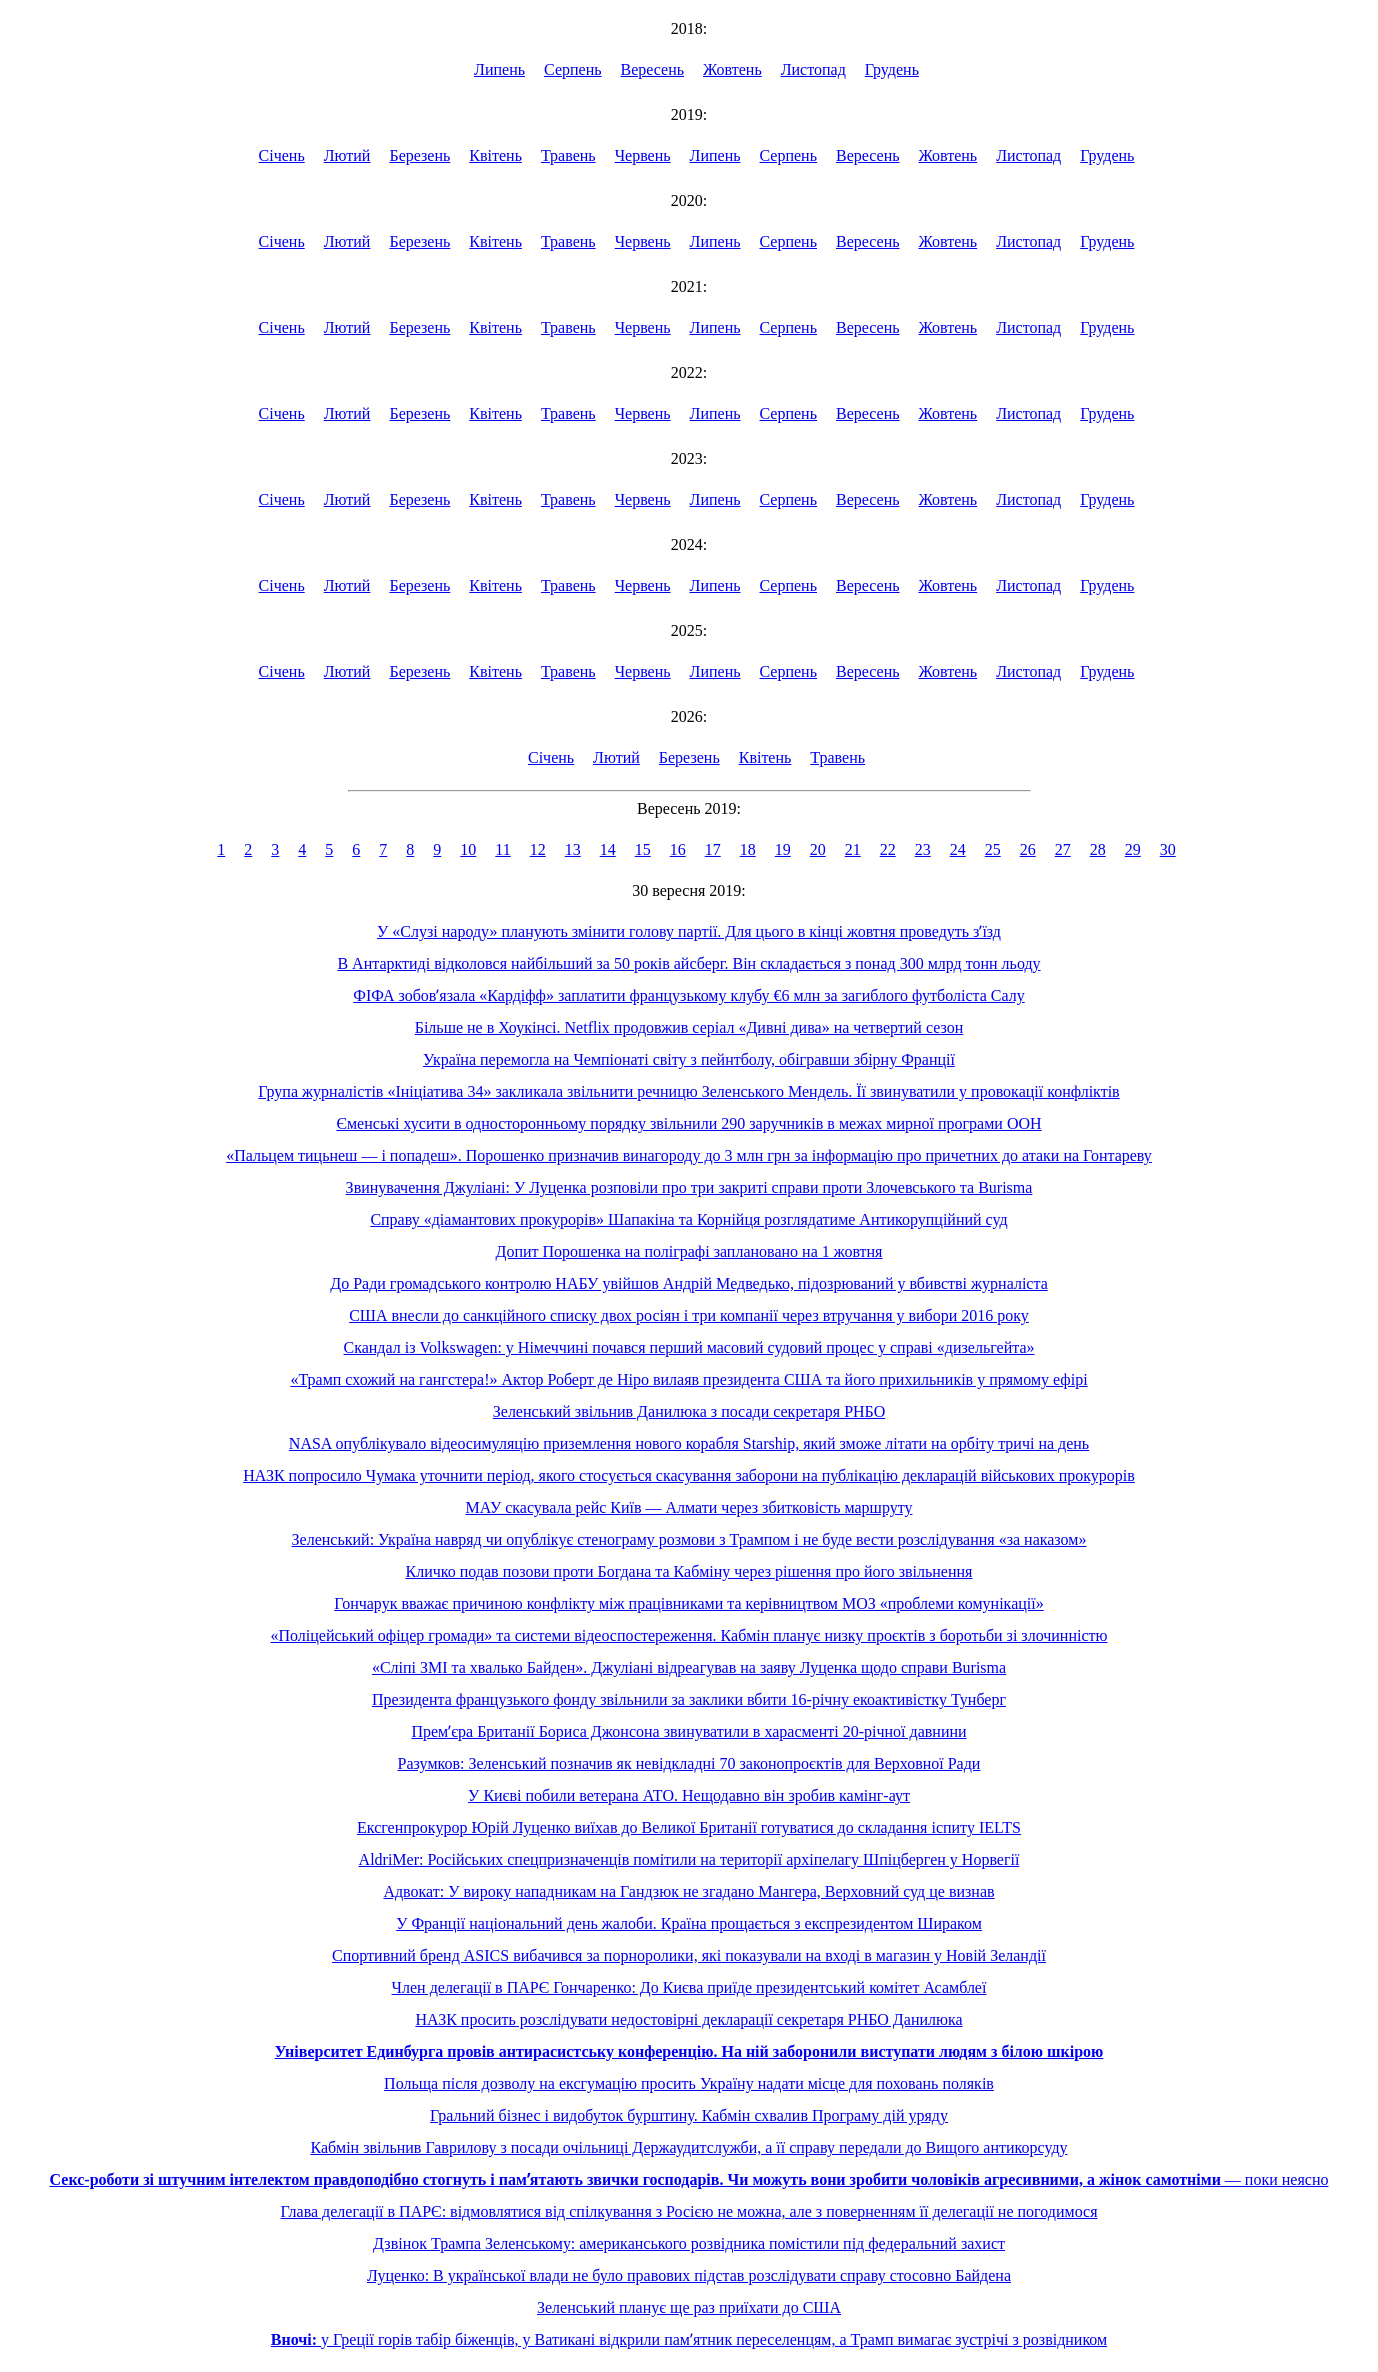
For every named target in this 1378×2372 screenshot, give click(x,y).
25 (993, 849)
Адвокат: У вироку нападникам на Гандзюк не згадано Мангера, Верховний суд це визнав (688, 1891)
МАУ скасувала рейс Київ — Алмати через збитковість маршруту (689, 1507)
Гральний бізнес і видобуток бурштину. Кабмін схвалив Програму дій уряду (689, 2115)
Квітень (495, 155)
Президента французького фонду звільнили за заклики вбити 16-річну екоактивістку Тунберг (689, 1699)
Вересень (653, 69)
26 (1028, 849)
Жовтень (732, 69)
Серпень (573, 69)
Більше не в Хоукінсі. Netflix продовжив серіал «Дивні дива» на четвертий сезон (689, 1027)
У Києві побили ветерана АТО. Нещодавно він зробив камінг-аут (689, 1795)
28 (1098, 849)
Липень (499, 69)
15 (643, 849)
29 (1133, 849)
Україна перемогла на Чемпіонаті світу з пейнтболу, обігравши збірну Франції (689, 1059)
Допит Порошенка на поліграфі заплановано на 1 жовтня (689, 1251)
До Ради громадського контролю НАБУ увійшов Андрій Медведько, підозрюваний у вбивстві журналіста (689, 1283)
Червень (643, 155)
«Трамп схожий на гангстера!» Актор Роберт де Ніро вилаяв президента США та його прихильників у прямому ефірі (688, 1379)
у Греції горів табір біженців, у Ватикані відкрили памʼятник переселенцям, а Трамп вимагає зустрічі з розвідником (689, 2339)
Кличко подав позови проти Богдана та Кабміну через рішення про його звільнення (689, 1571)
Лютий (347, 155)
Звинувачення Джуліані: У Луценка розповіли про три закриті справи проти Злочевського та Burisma (689, 1187)
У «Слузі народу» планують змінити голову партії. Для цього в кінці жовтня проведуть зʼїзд (689, 931)
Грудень (892, 69)
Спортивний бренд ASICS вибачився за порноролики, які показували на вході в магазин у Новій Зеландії (689, 1955)
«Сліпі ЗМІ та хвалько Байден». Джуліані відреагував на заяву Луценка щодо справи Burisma (689, 1667)
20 (818, 849)
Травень (568, 155)
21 (853, 849)
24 (958, 849)
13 (573, 849)
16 (678, 849)
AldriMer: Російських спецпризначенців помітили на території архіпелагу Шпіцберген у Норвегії (689, 1859)
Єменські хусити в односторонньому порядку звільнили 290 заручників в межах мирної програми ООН (688, 1123)
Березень (419, 155)
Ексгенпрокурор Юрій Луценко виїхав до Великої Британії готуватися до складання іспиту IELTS (689, 1827)
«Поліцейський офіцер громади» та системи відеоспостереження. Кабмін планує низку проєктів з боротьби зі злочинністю (689, 1635)
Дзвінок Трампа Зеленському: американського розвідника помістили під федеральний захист (689, 2243)
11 (502, 849)
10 (468, 849)
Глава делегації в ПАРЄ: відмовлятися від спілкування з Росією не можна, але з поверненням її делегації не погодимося (689, 2211)
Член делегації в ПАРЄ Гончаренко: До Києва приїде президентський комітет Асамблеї (689, 1987)
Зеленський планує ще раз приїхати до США (689, 2307)
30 (1168, 849)
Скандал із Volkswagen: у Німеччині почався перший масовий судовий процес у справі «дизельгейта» (689, 1347)
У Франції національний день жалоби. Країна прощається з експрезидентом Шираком (689, 1923)
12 (538, 849)
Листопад (813, 69)
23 (923, 849)
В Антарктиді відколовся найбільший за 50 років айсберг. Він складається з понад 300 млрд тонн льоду (688, 963)
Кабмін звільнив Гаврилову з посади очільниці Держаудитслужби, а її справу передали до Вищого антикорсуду (688, 2147)
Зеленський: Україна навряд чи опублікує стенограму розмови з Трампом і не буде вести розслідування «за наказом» (689, 1539)
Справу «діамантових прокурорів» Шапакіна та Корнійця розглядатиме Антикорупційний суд (688, 1219)
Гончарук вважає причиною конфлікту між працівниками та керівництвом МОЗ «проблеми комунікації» (688, 1603)
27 (1063, 849)
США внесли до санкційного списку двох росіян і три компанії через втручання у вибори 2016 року (689, 1315)
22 (888, 849)
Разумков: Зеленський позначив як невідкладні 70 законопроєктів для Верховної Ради (689, 1763)
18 (748, 849)
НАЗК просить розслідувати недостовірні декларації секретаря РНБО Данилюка (688, 2019)
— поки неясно (689, 2179)
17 (713, 849)
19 (783, 849)
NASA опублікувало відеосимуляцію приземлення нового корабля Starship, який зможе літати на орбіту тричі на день (689, 1443)
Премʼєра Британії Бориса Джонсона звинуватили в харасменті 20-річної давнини (688, 1731)
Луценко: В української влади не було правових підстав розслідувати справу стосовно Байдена (689, 2275)
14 (608, 849)
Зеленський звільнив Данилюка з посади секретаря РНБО (689, 1411)
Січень (282, 155)
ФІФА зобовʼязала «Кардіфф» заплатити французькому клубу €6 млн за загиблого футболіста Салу (688, 995)
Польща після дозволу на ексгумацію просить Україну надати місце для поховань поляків (689, 2083)
